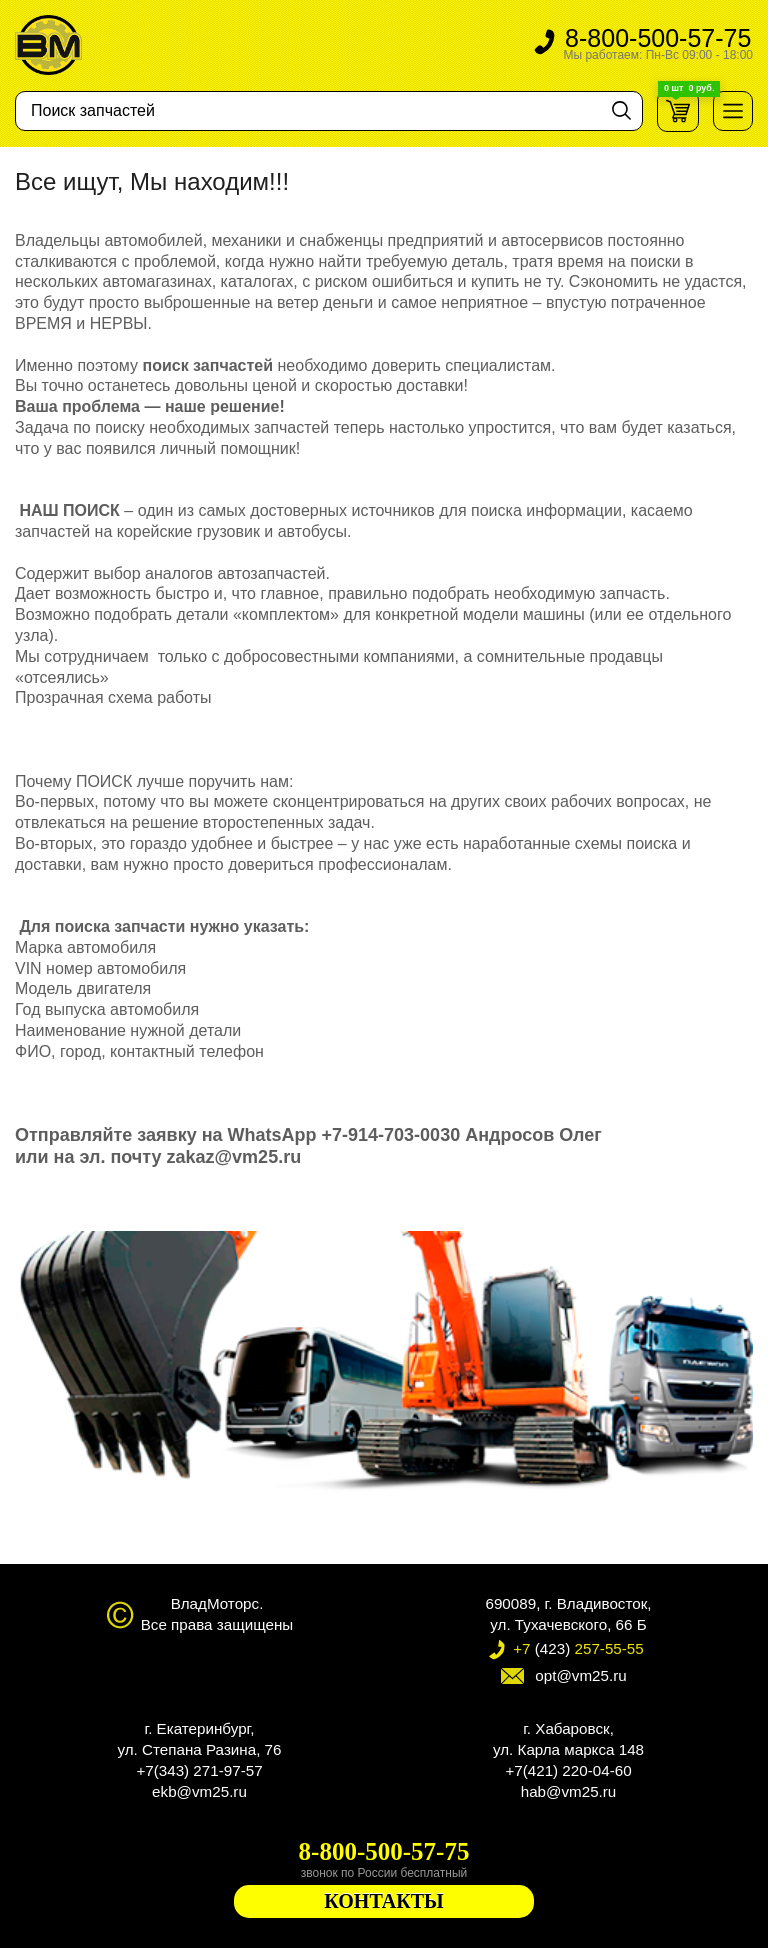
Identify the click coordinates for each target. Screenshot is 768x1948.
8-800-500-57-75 (658, 45)
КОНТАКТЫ (383, 1901)
